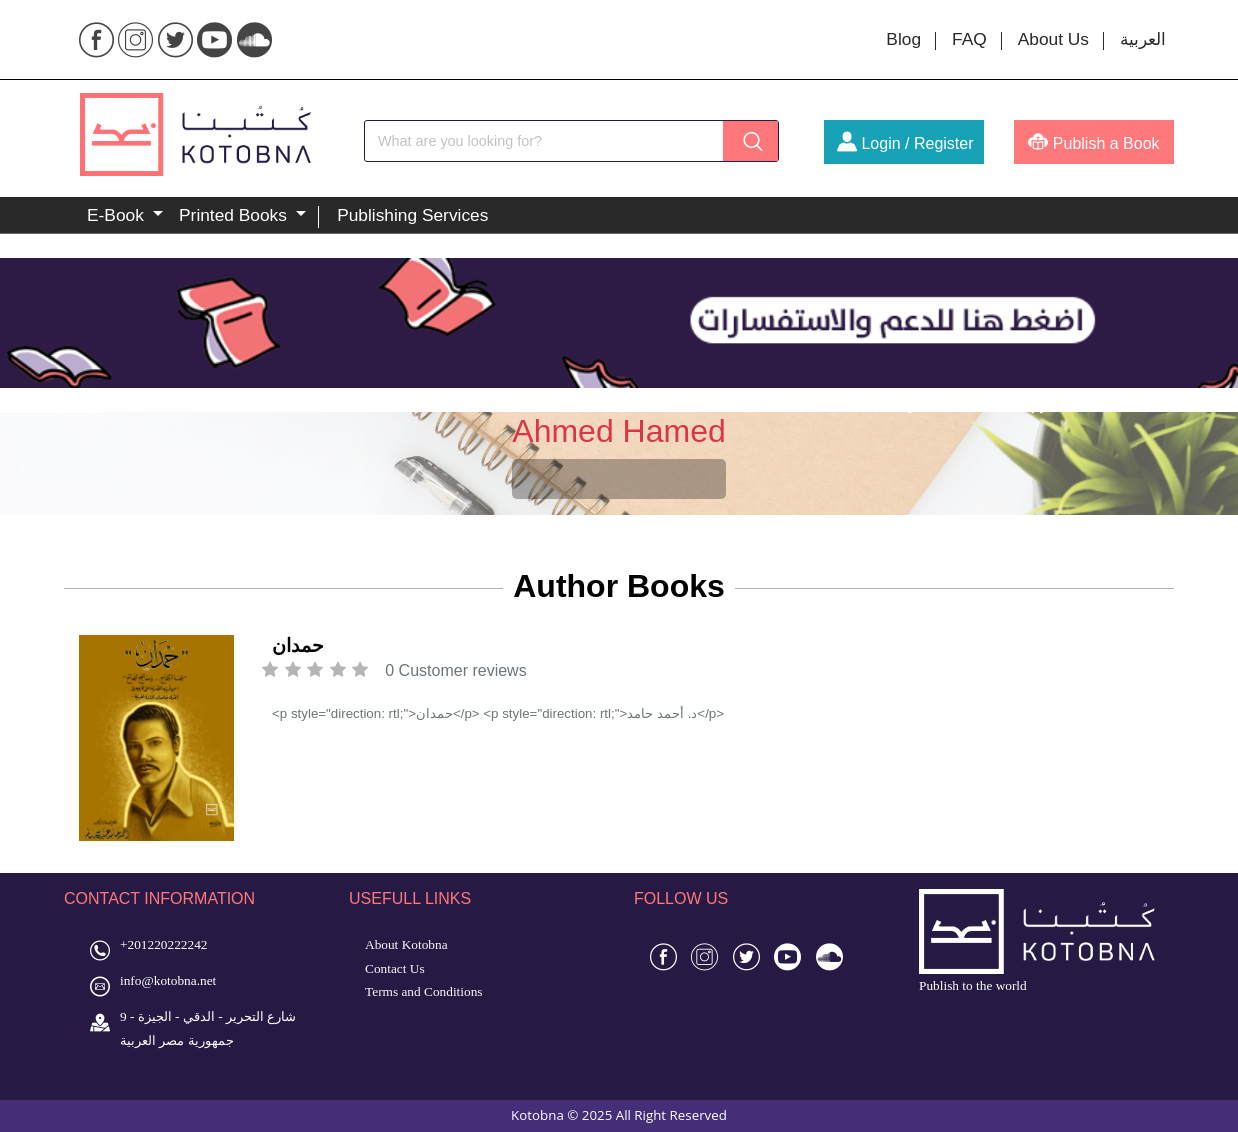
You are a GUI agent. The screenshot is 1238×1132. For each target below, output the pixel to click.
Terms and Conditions (424, 991)
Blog (903, 39)
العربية (1143, 39)
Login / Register (905, 143)
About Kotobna (406, 944)
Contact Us (395, 968)
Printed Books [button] (235, 215)
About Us (1053, 39)
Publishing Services (412, 215)
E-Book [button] (118, 215)
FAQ (969, 39)
